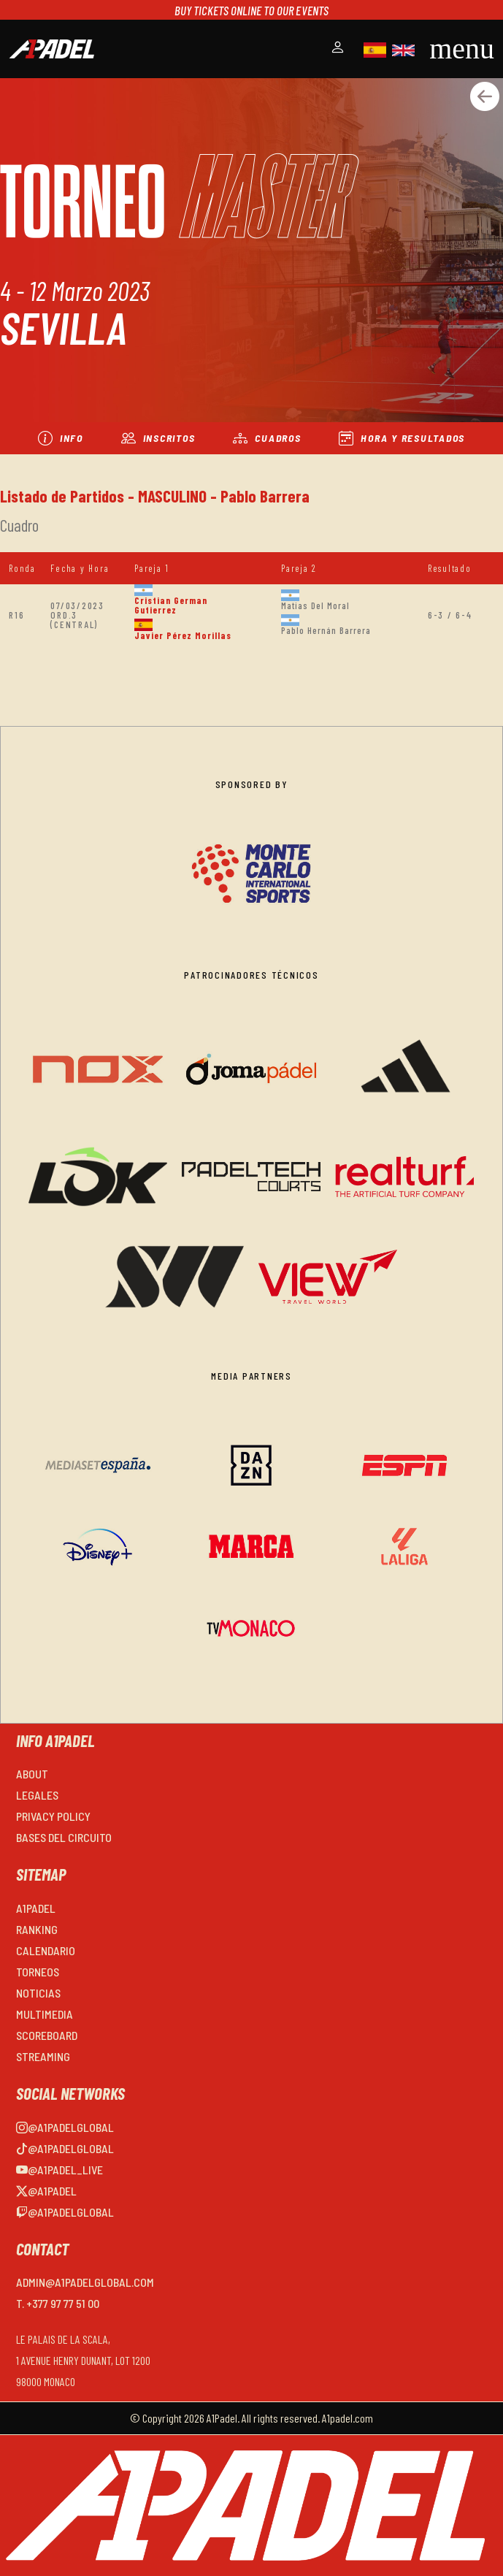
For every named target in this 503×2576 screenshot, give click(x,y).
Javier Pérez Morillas (182, 635)
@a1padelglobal (65, 2127)
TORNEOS (37, 1972)
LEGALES (37, 1795)
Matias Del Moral (315, 605)
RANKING (37, 1929)
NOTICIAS (38, 1993)
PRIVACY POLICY (53, 1816)
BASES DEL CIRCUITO (64, 1837)
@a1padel (46, 2191)
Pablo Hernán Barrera (326, 630)
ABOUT (32, 1774)
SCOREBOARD (46, 2035)
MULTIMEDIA (44, 2014)
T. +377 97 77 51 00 (57, 2303)
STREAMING (43, 2056)
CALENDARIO (45, 1950)
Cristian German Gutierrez (170, 605)
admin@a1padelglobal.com (85, 2282)
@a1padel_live (59, 2169)
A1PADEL (35, 1908)
